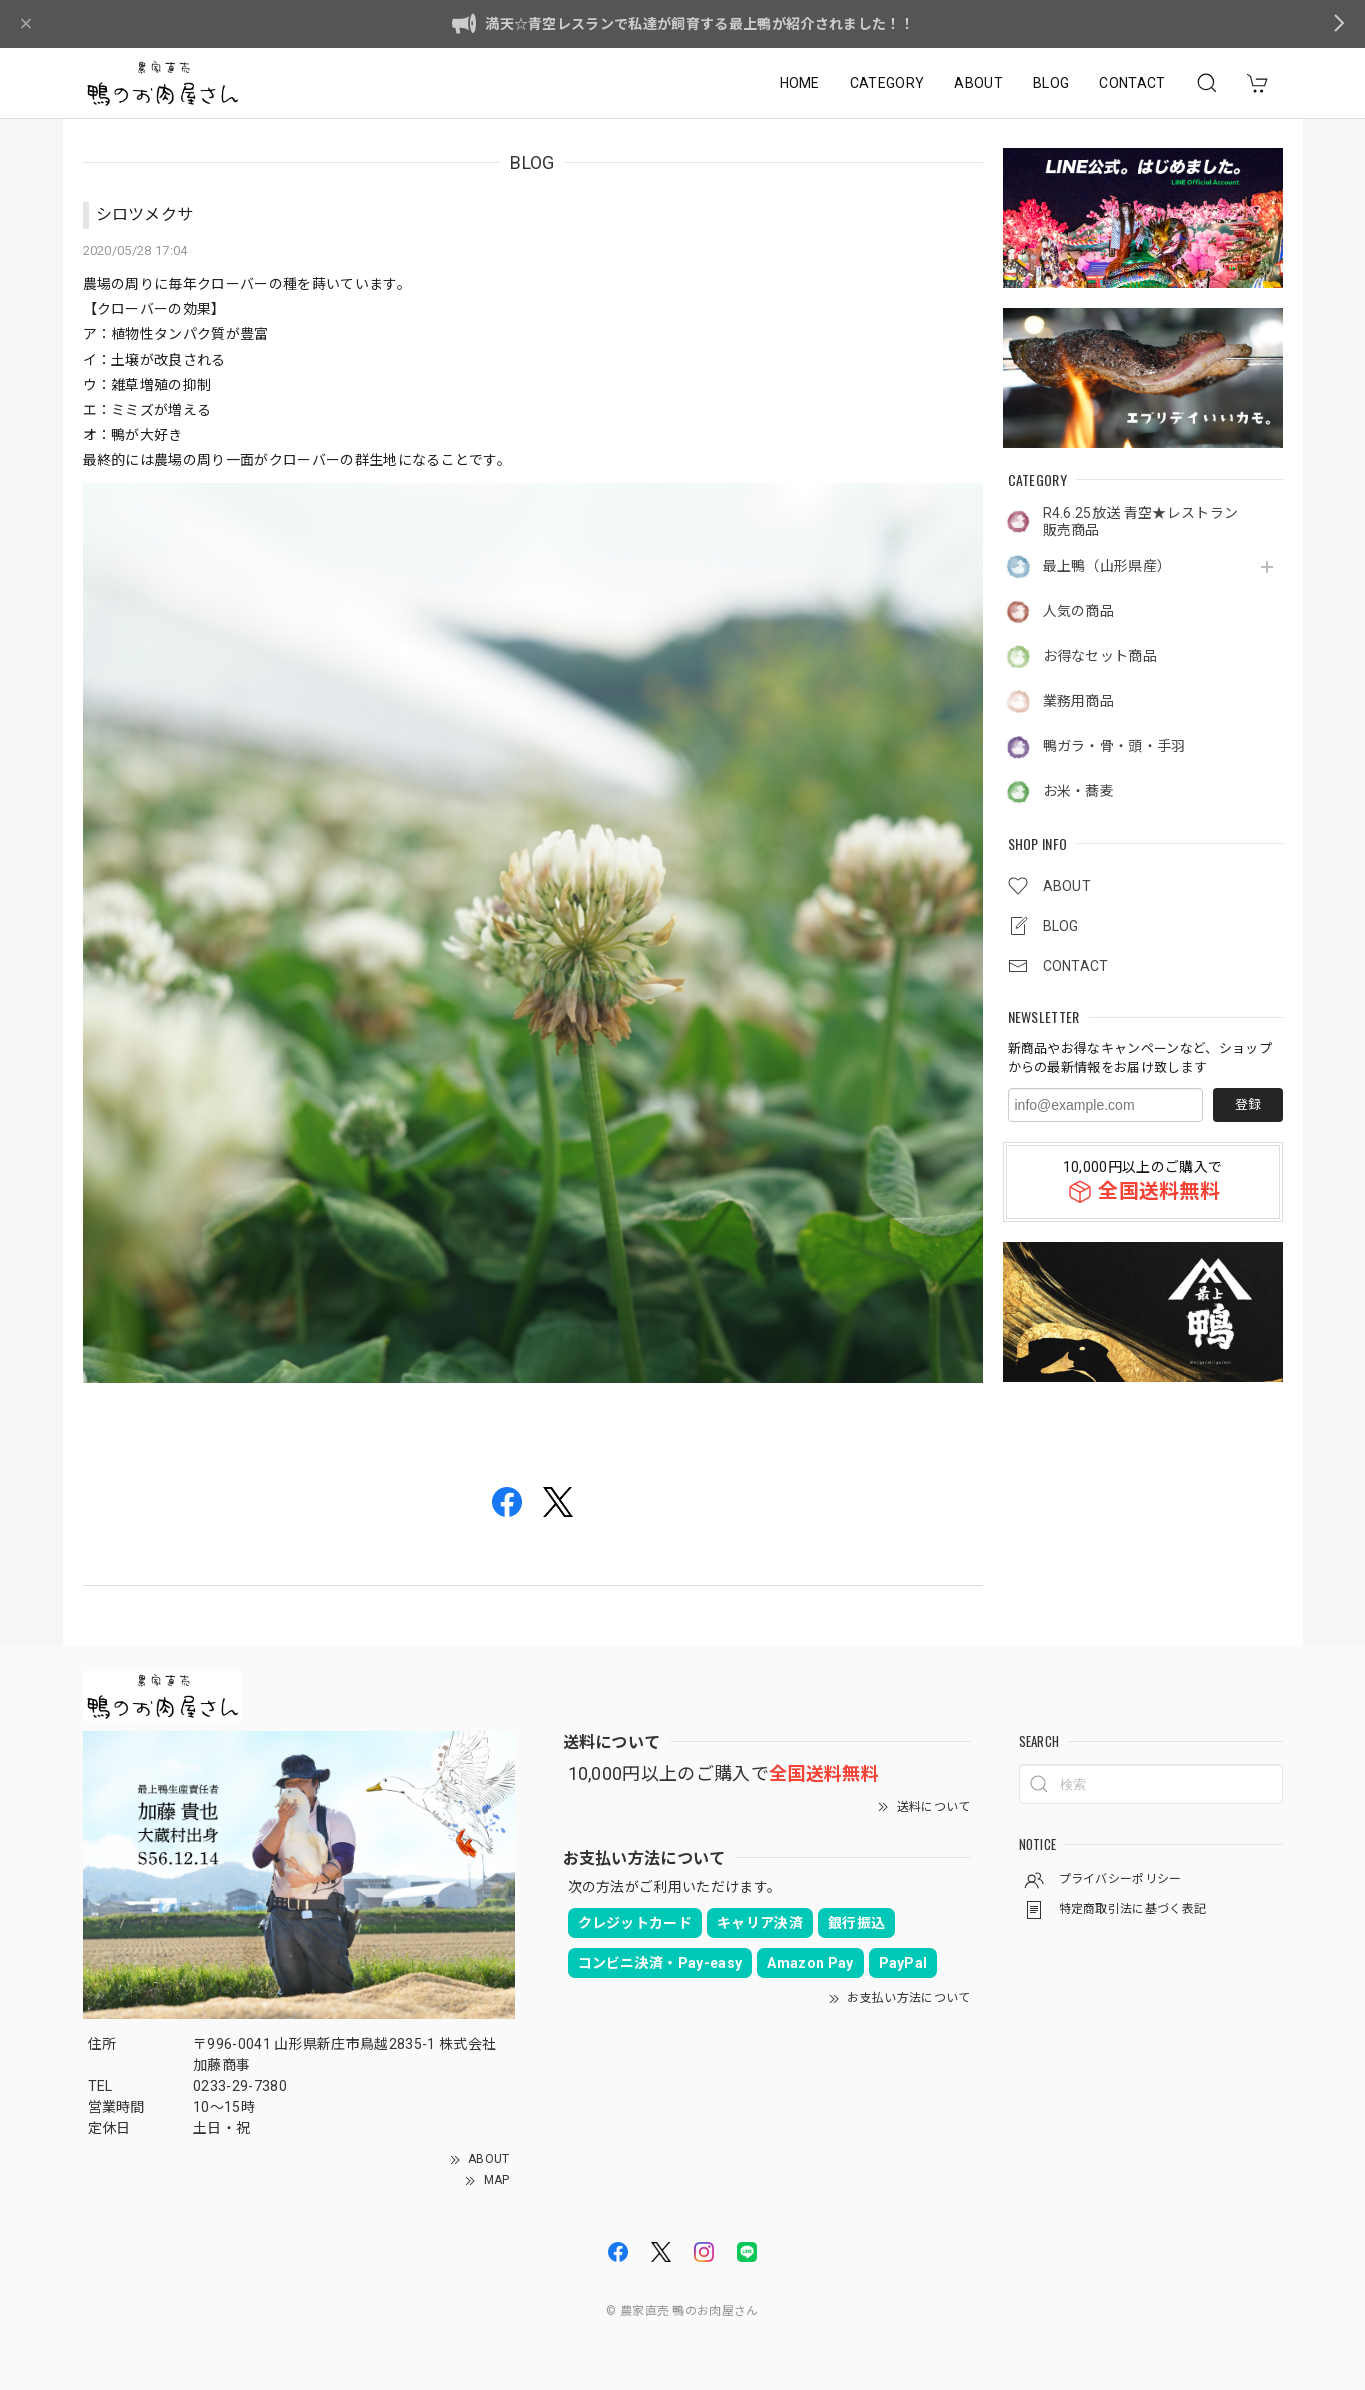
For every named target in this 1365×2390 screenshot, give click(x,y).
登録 (1248, 1104)
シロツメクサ (145, 214)
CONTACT (1132, 83)
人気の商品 (1079, 611)
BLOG (1051, 83)
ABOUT (978, 83)
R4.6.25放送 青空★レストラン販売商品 (1141, 521)
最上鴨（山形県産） (1107, 566)
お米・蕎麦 (1079, 791)
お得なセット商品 (1100, 656)
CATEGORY (887, 83)
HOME (800, 83)
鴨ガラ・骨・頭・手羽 (1114, 746)
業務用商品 (1079, 701)
